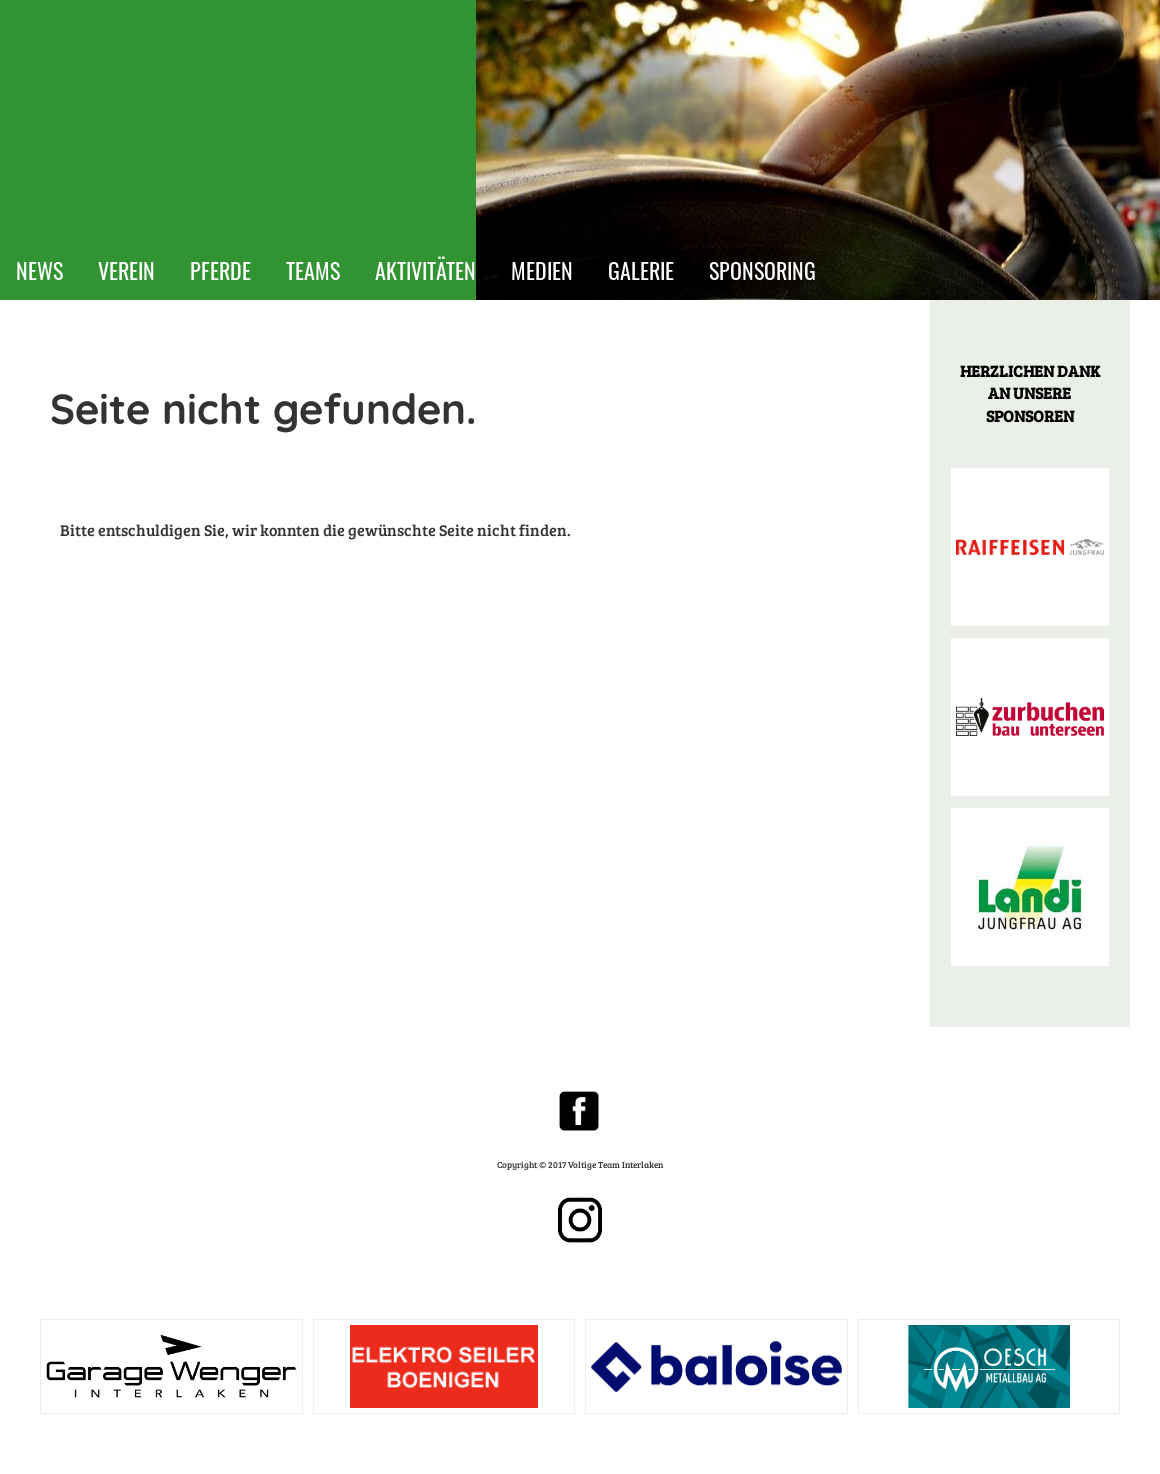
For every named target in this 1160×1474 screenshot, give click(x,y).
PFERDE (220, 270)
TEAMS (313, 270)
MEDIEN (542, 270)
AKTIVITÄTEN (425, 270)
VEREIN (126, 270)
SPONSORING (762, 270)
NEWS (39, 270)
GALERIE (641, 270)
